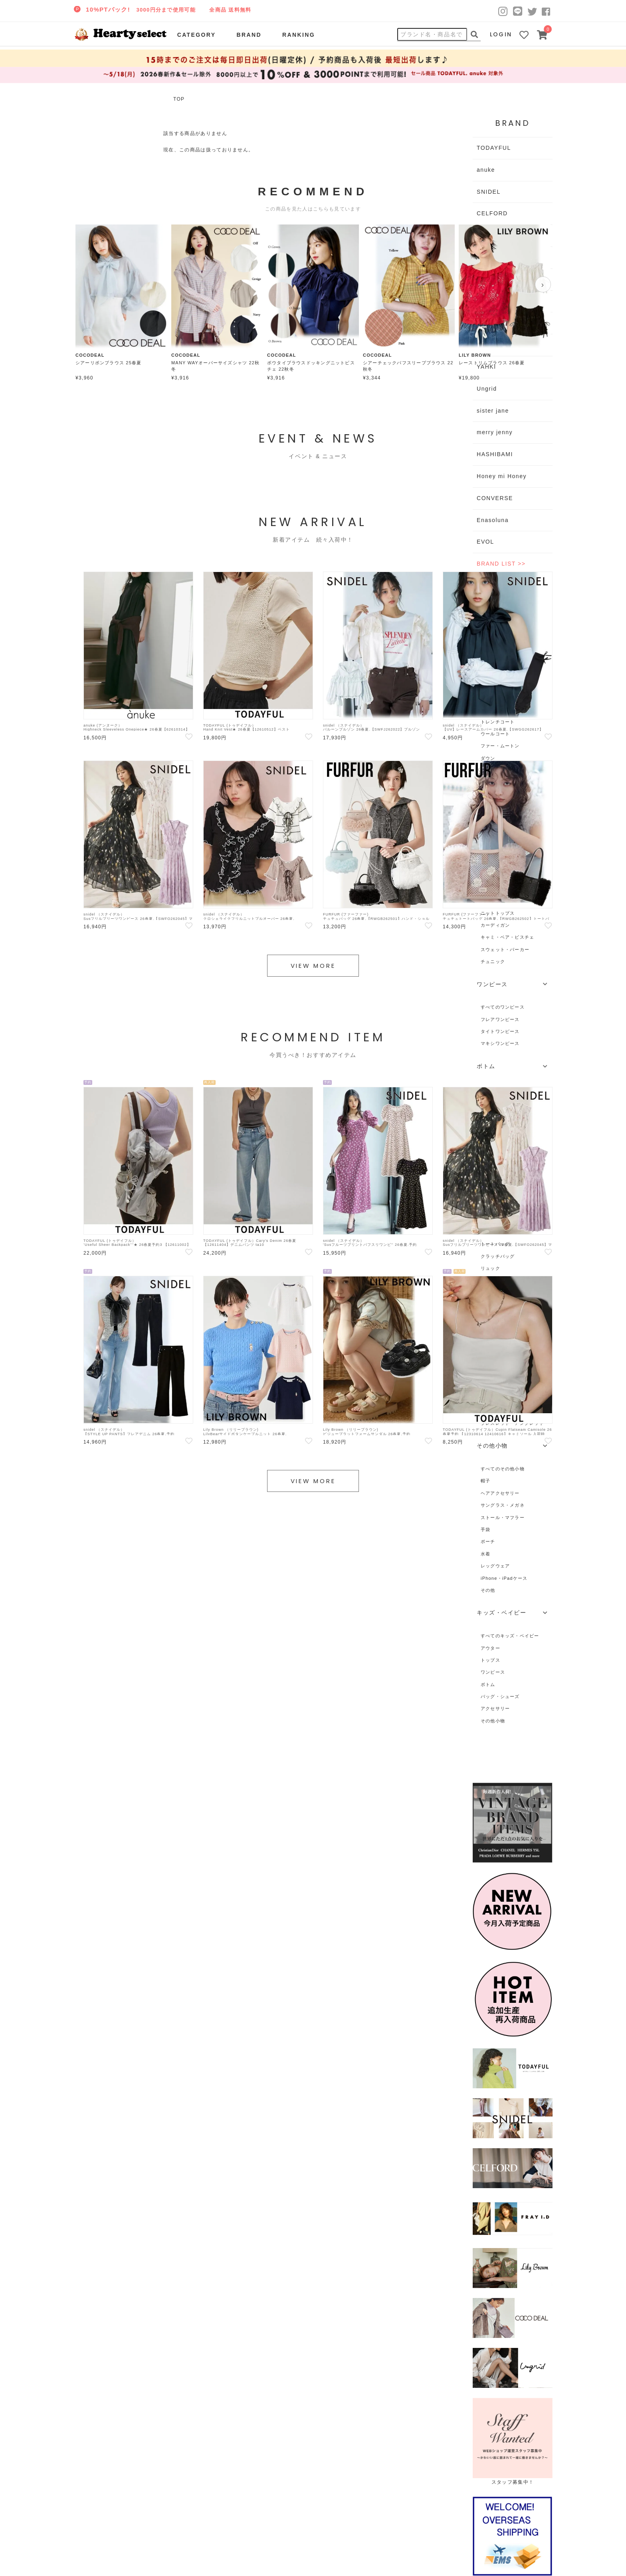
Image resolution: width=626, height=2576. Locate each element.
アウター (490, 1648)
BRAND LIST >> (501, 563)
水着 (485, 1553)
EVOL (485, 541)
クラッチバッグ (498, 1256)
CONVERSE (495, 498)
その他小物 (493, 1720)
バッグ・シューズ (500, 1696)
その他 (488, 1590)
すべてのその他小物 (503, 1468)
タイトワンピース (500, 1031)
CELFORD (492, 213)
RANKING (298, 35)
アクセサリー (495, 1708)
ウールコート (495, 733)
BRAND (248, 35)
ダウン (488, 758)
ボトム (488, 1684)
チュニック (493, 961)
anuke (486, 170)
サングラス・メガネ (503, 1505)
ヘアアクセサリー (500, 1493)
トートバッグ (495, 1243)
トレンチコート (498, 721)
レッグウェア (495, 1565)
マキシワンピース (500, 1043)
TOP (178, 99)
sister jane (493, 410)
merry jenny (495, 432)
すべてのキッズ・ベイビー (510, 1635)
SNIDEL (489, 192)
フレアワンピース (500, 1019)
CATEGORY (196, 35)
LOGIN (501, 34)
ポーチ (488, 1541)
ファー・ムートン (500, 745)
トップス (490, 1660)
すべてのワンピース (503, 1007)
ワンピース (493, 1672)
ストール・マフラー (503, 1517)
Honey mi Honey (502, 476)
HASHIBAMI (495, 454)
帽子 (485, 1480)
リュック (490, 1268)
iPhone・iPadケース (504, 1578)
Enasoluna (493, 520)
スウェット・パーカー (505, 949)
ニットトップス (498, 913)
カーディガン (495, 925)
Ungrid (487, 388)
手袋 (485, 1529)
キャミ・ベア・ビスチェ (507, 937)
